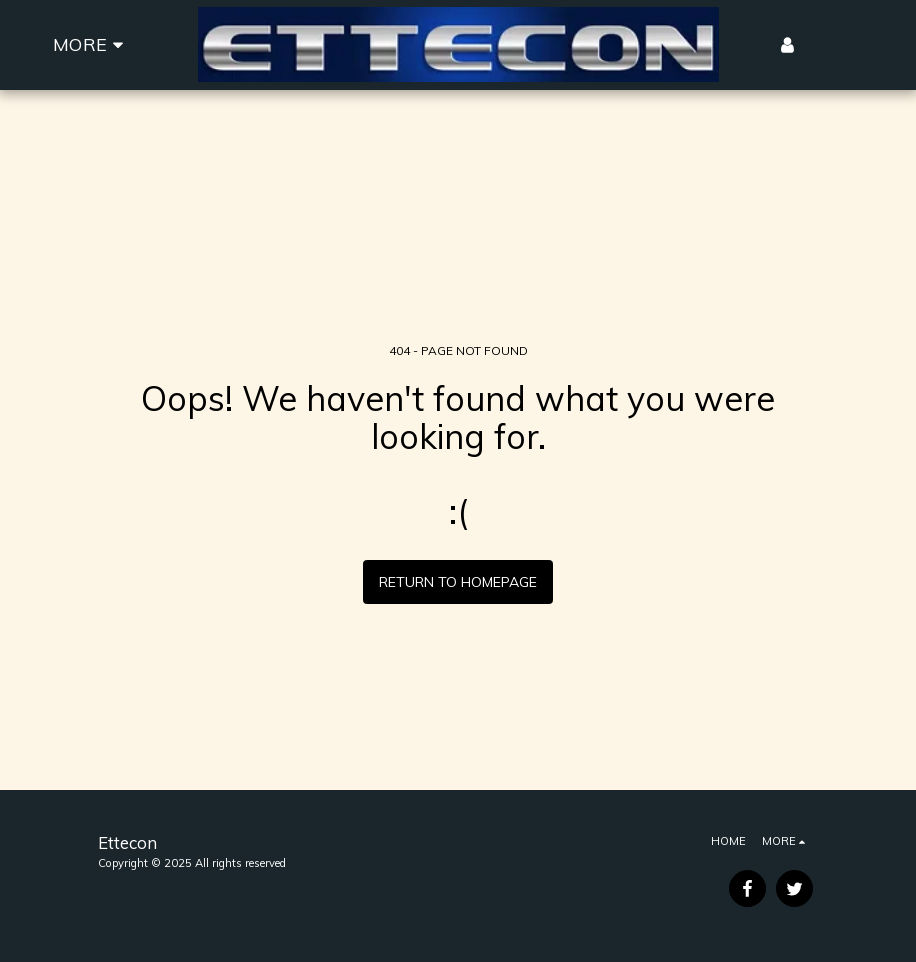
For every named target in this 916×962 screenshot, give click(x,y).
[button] (821, 45)
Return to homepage (458, 582)
